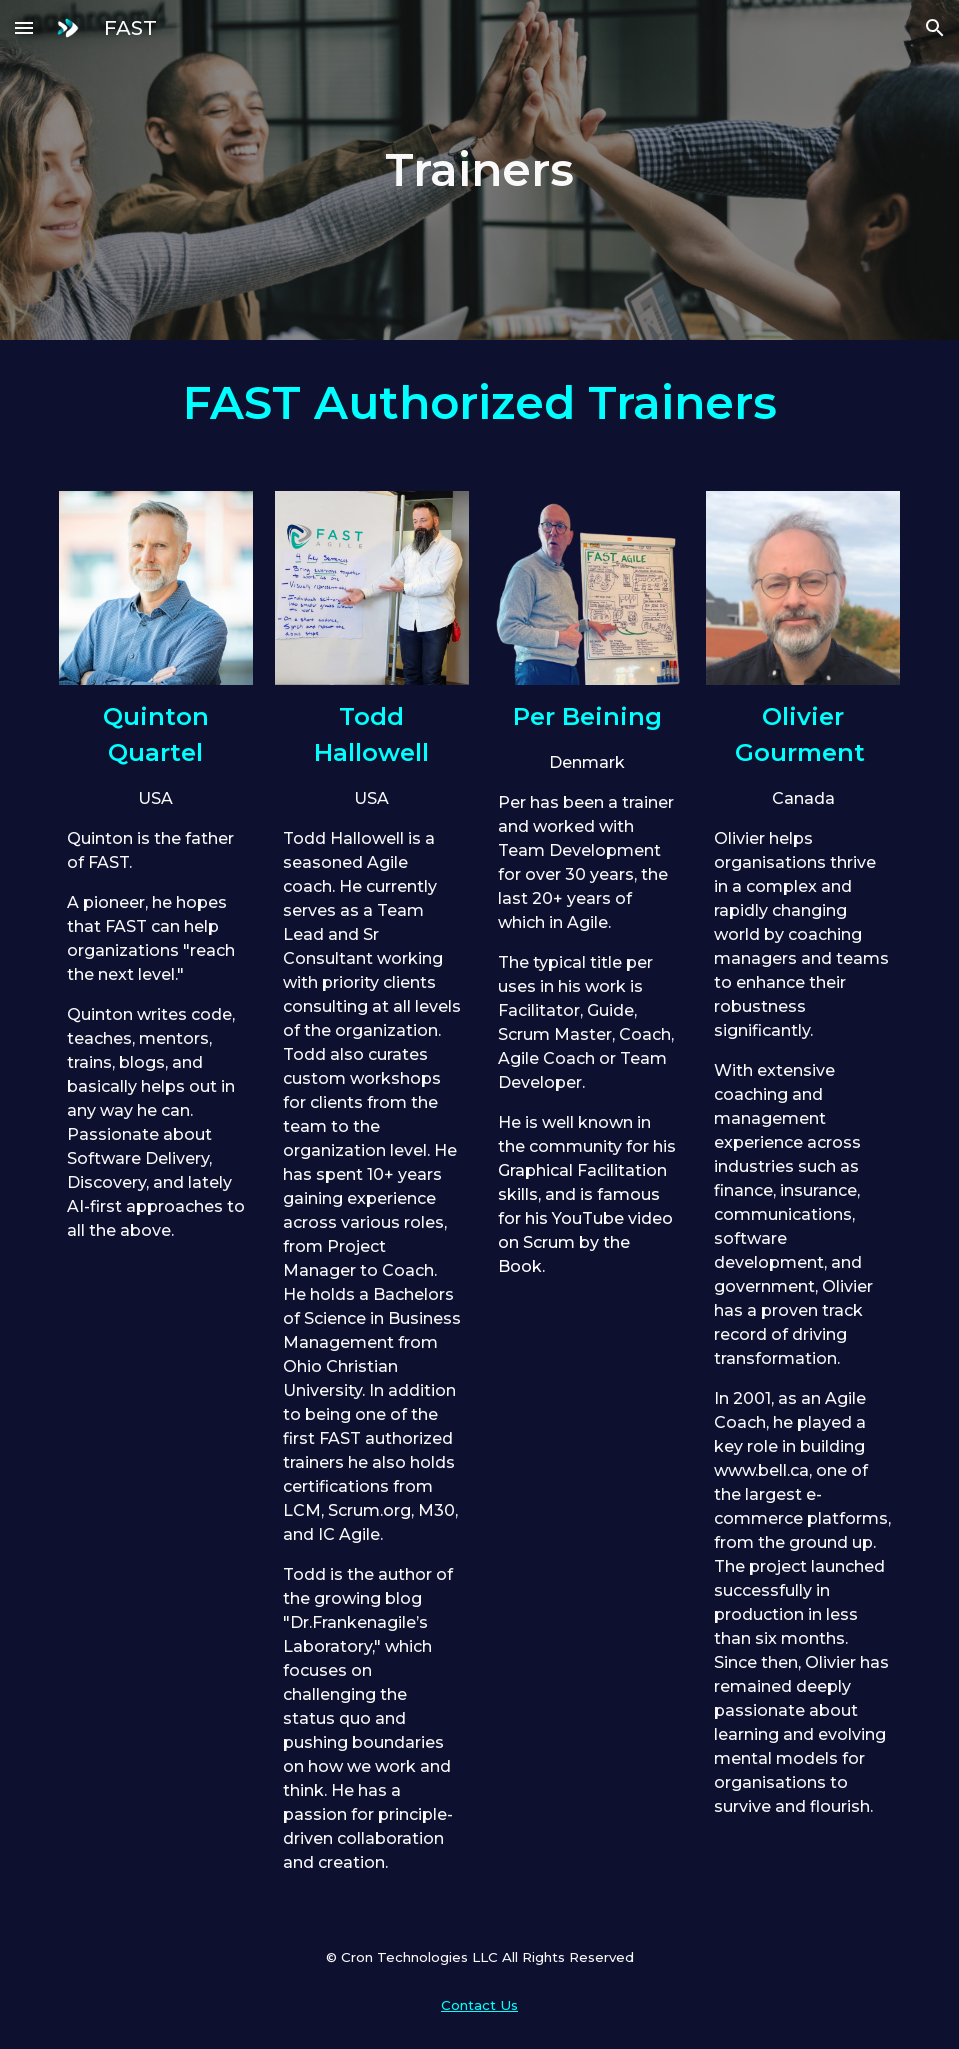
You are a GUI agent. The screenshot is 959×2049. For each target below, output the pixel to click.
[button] (24, 27)
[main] (480, 170)
